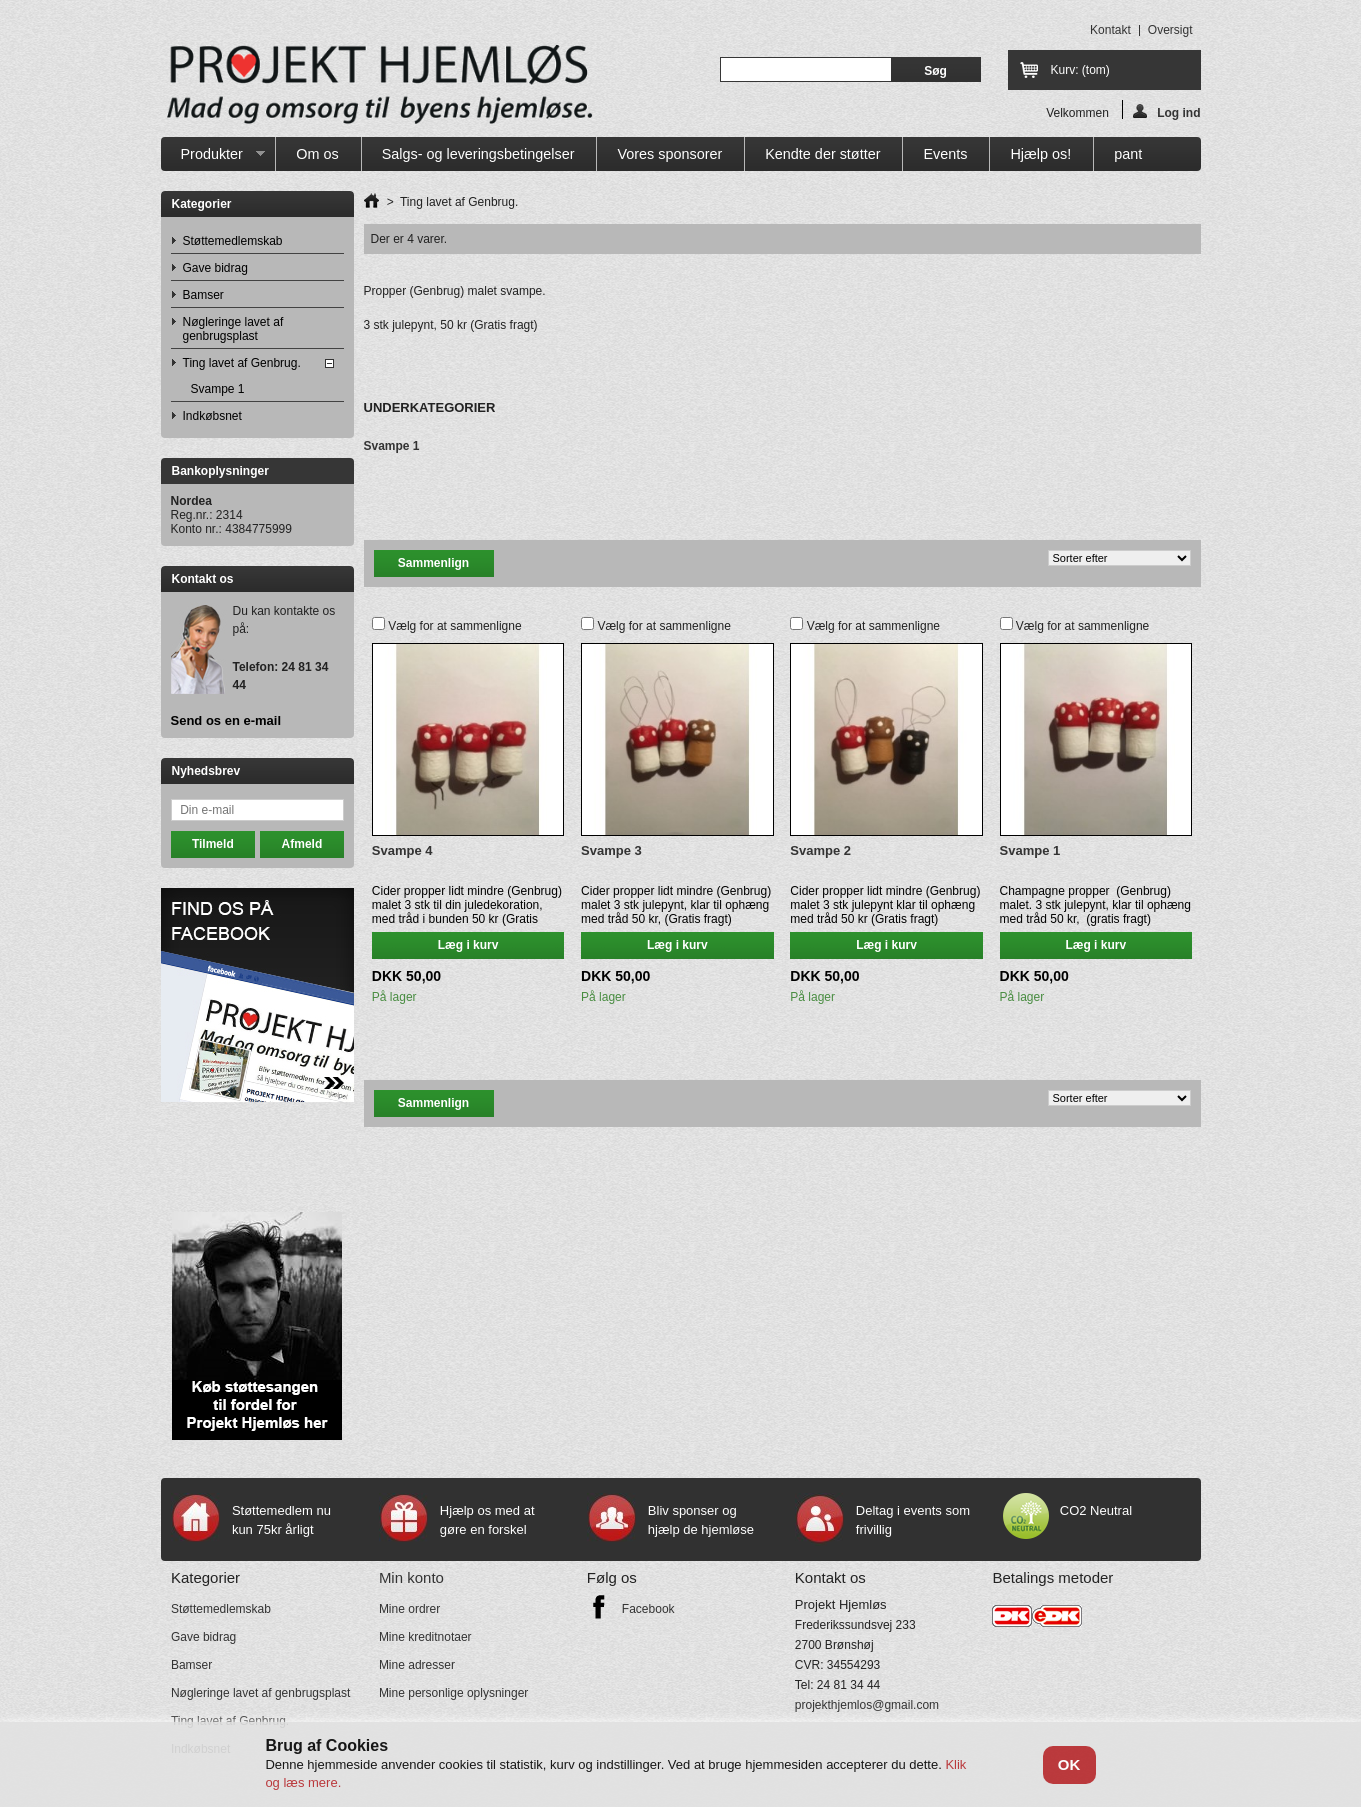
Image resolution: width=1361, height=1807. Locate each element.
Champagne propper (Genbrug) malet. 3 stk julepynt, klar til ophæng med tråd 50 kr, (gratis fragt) (1095, 905)
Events (945, 154)
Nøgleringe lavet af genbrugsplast (233, 329)
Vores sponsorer (669, 154)
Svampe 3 (611, 850)
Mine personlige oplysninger (453, 1693)
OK (1069, 1764)
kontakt (1110, 30)
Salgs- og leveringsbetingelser (478, 154)
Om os (317, 154)
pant (1128, 154)
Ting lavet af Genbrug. (242, 363)
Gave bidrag (215, 268)
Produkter (213, 158)
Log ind (1166, 111)
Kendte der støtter (822, 154)
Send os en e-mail (226, 721)
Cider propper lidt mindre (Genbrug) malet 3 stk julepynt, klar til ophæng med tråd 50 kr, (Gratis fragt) (676, 905)
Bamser (203, 295)
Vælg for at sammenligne (454, 626)
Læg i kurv (468, 945)
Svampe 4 (402, 850)
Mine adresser (417, 1665)
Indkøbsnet (212, 416)
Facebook (648, 1609)
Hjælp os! (1040, 154)
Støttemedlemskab (233, 241)
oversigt (1170, 30)
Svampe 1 (218, 389)
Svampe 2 (820, 850)
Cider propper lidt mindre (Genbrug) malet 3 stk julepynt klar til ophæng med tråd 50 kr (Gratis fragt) (885, 905)
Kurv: (1080, 70)
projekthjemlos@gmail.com (867, 1705)
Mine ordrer (409, 1609)
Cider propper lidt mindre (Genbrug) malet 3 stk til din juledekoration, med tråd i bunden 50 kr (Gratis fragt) (467, 912)
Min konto (411, 1577)
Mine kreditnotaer (425, 1637)
